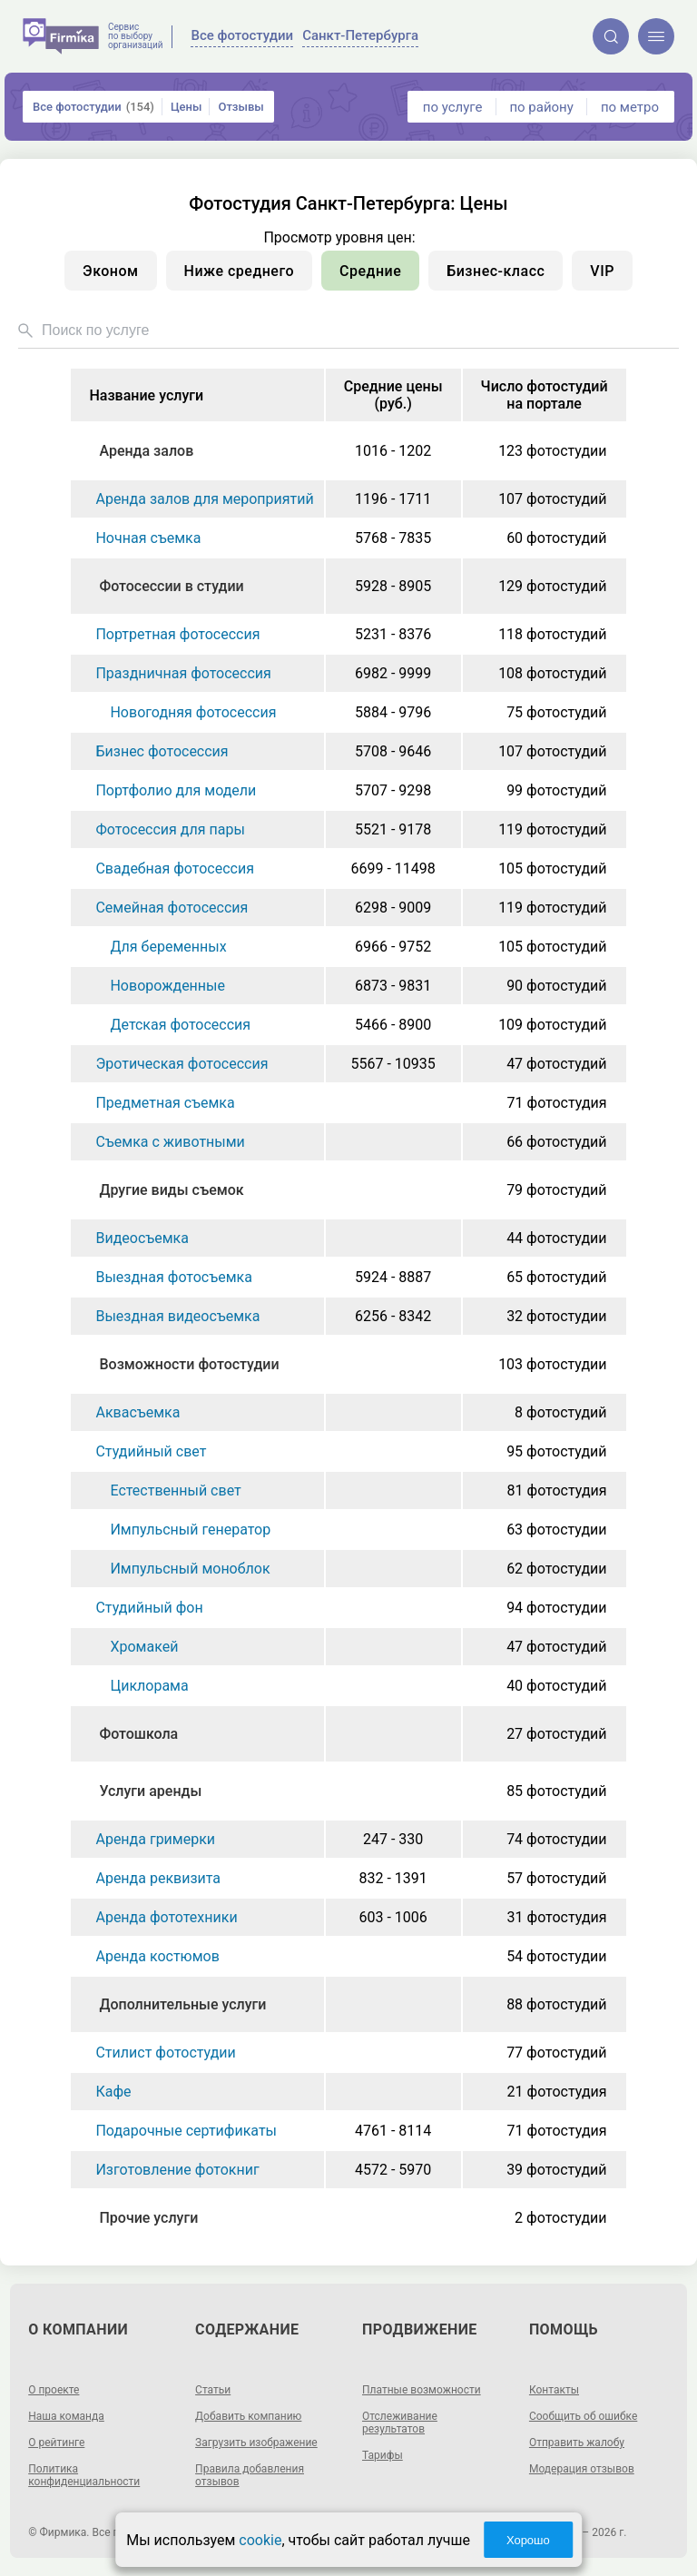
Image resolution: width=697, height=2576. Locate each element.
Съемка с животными (169, 1141)
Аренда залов (146, 450)
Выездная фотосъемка (173, 1277)
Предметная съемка (164, 1102)
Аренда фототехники (166, 1917)
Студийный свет (150, 1451)
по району (541, 107)
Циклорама (149, 1685)
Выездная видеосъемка (177, 1316)
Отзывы (240, 107)
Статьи (213, 2390)
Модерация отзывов (581, 2468)
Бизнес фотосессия (161, 751)
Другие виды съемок (171, 1190)
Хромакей (144, 1646)
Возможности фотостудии (189, 1364)
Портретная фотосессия (177, 634)
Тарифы (382, 2455)
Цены (186, 107)
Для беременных (168, 946)
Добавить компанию (248, 2416)
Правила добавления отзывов (249, 2475)
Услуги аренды (150, 1791)
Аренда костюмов (157, 1956)
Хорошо (528, 2540)
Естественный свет (175, 1490)
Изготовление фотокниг (177, 2169)
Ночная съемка (148, 538)
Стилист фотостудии (165, 2052)
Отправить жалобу (576, 2442)
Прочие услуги (148, 2217)
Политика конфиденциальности (84, 2475)
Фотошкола (138, 1733)
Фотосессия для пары (169, 829)
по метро (630, 107)
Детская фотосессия (180, 1024)
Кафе (113, 2091)
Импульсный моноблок (190, 1568)
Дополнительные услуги (182, 2004)
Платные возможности (421, 2390)
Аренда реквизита (158, 1878)
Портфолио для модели (175, 790)
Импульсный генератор (190, 1529)
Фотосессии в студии (171, 586)
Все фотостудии (93, 107)
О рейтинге (56, 2442)
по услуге (453, 107)
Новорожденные (167, 985)
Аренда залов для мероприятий (204, 499)
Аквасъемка (137, 1412)
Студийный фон (148, 1607)
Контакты (554, 2390)
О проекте (53, 2390)
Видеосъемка (141, 1238)
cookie (260, 2540)
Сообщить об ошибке (583, 2416)
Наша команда (66, 2416)
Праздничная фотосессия (182, 673)
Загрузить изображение (256, 2442)
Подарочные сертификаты (186, 2130)
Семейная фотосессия (171, 907)
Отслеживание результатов (399, 2422)
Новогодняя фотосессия (193, 712)
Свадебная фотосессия (174, 868)
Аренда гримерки (155, 1839)
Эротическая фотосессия (181, 1063)
